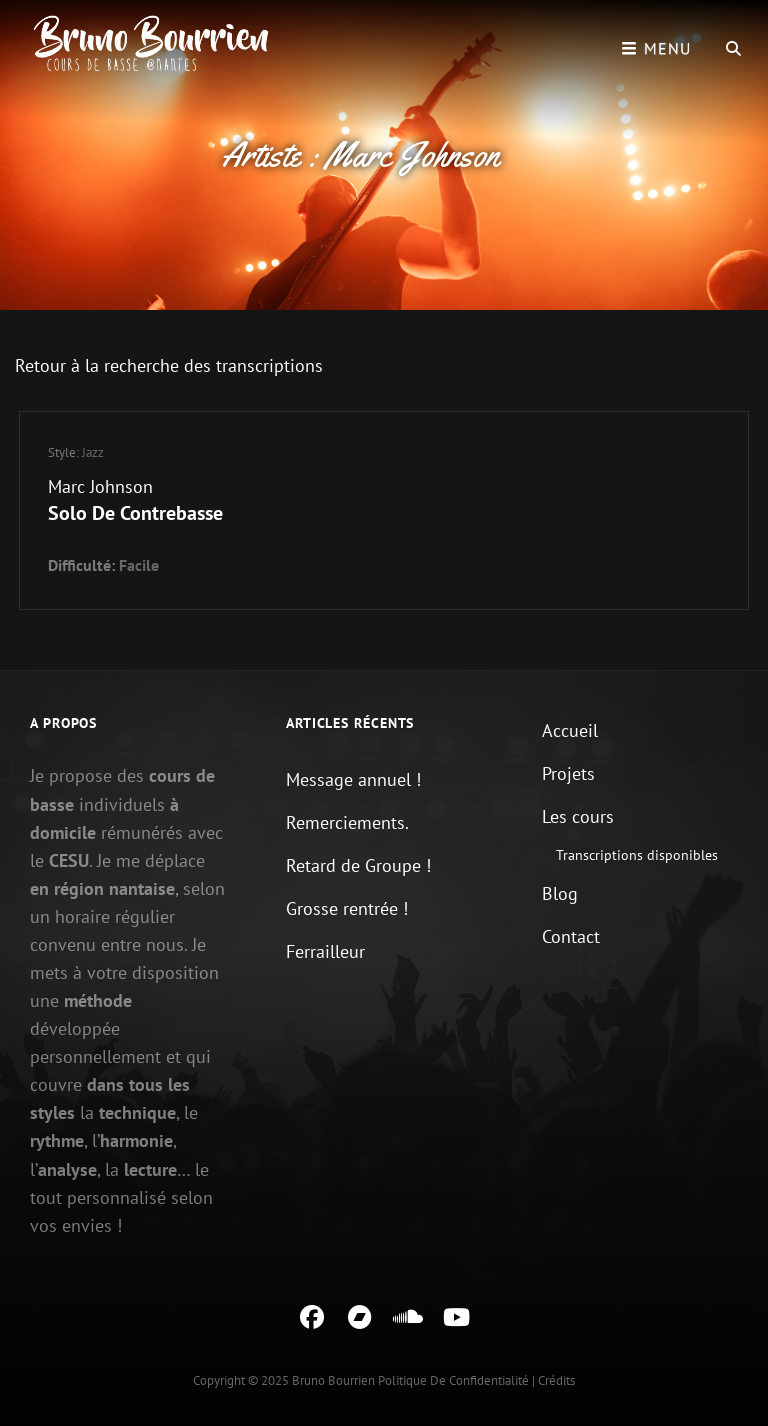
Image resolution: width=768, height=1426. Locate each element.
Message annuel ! (353, 779)
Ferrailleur (325, 951)
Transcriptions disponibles (637, 855)
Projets (568, 773)
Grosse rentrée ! (347, 908)
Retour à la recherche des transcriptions (169, 365)
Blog (560, 893)
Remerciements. (347, 822)
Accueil (570, 730)
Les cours (578, 816)
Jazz (93, 452)
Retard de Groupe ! (358, 865)
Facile (139, 565)
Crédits (556, 1380)
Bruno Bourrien (333, 1380)
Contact (571, 936)
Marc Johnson (100, 486)
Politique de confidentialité (453, 1380)
